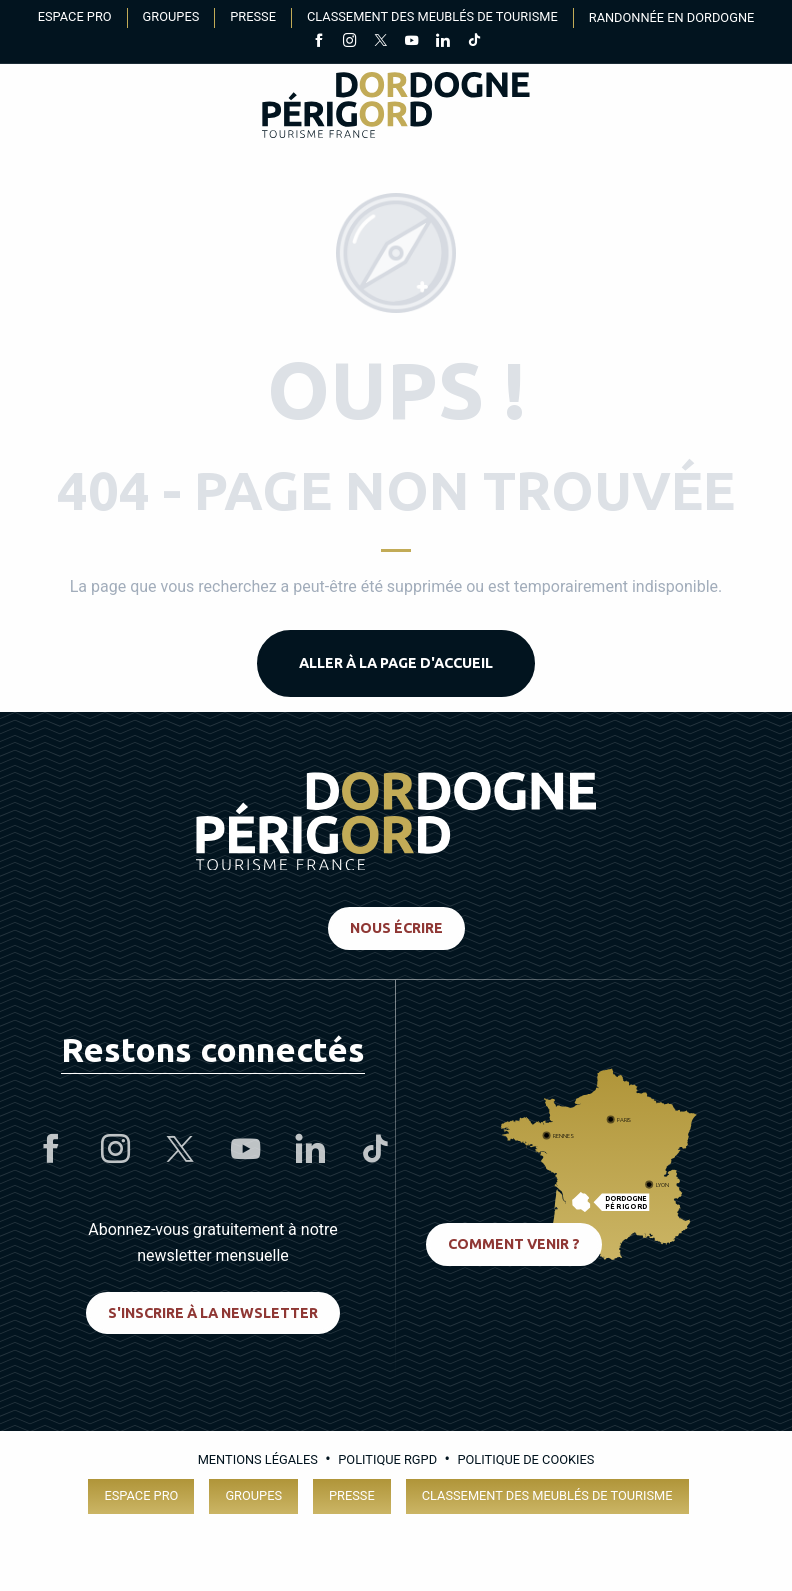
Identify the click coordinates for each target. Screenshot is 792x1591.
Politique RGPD (387, 1459)
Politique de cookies (525, 1459)
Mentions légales (258, 1459)
